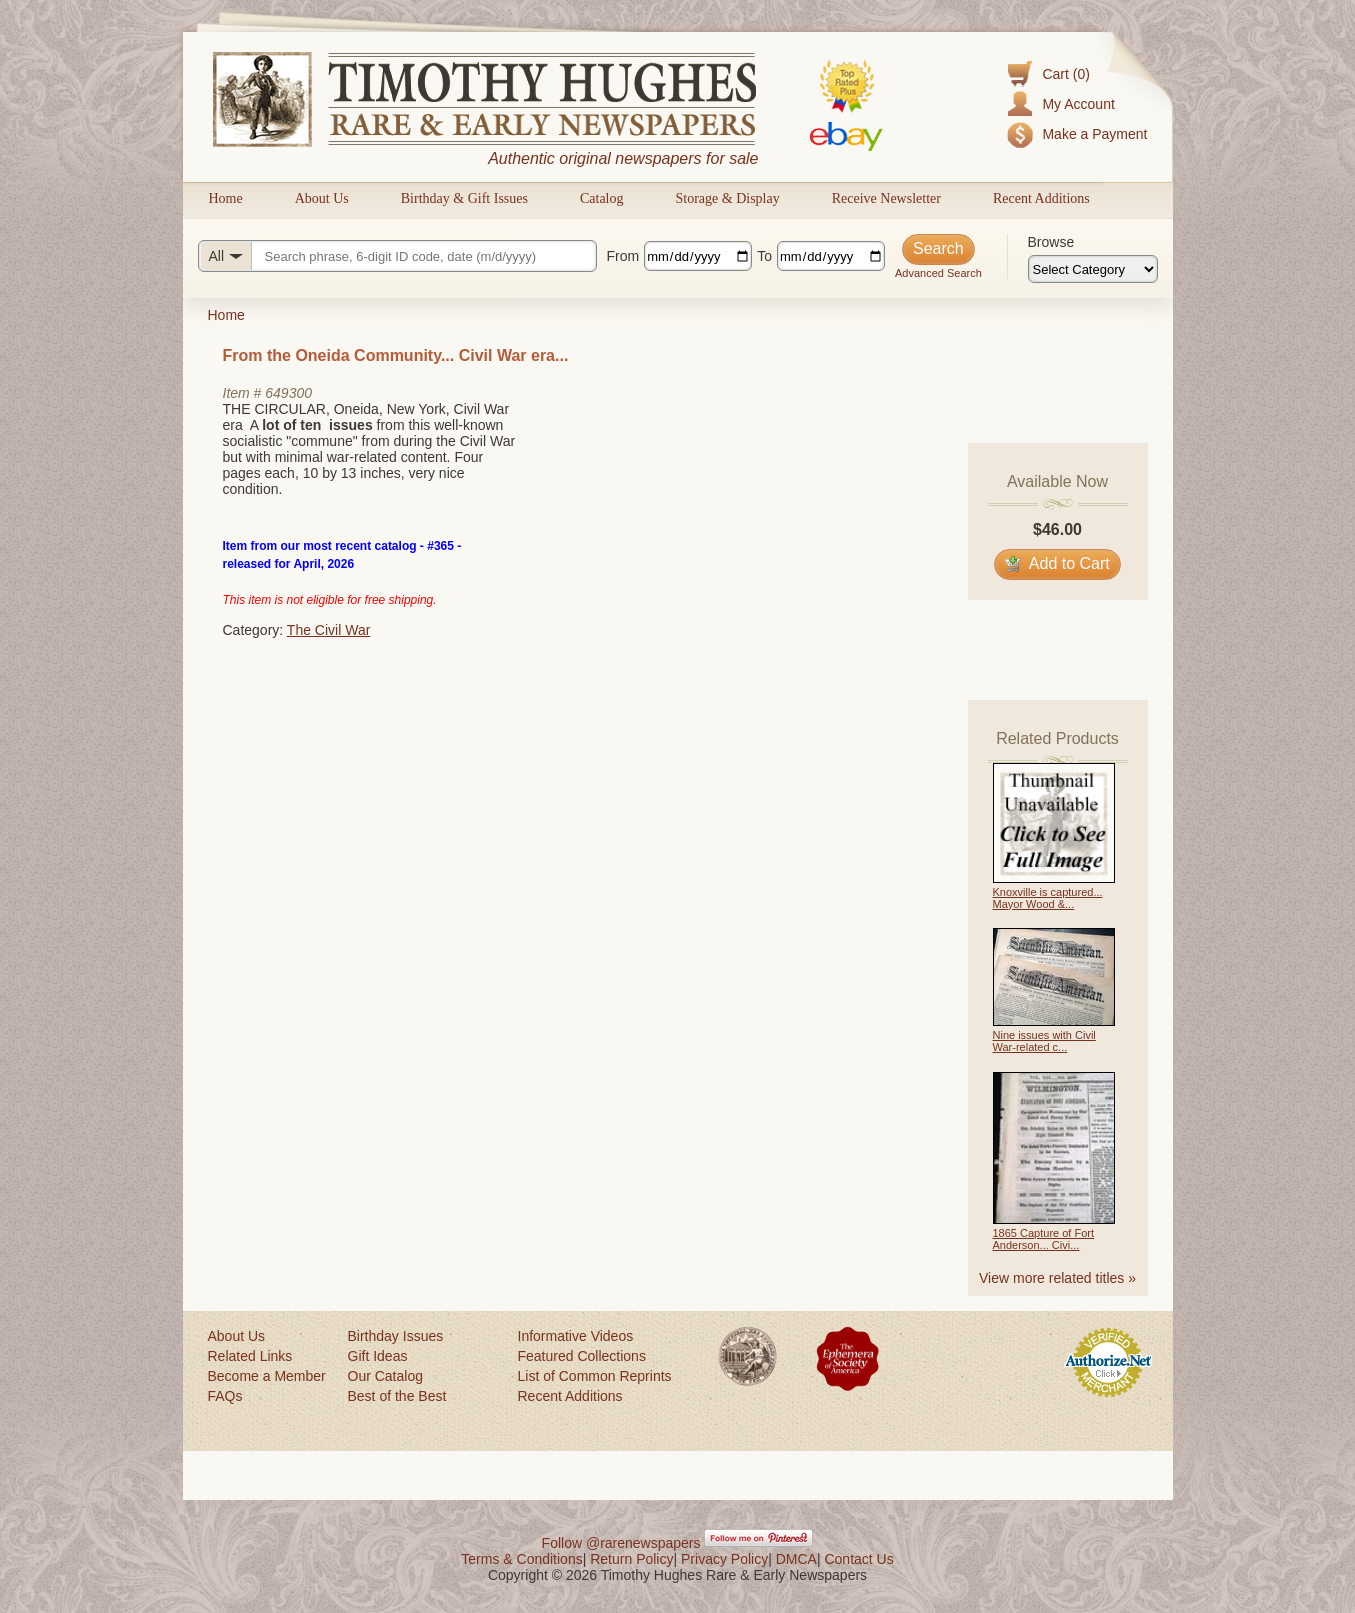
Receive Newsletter (886, 198)
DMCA (796, 1559)
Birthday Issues (396, 1336)
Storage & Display (727, 198)
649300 (288, 393)
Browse (1051, 242)
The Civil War (329, 630)
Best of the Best (397, 1396)
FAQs (225, 1396)
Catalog (602, 198)
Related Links (250, 1356)
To (764, 256)
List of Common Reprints (595, 1376)
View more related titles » (1057, 1278)
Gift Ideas (378, 1356)
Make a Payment (1094, 134)
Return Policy (631, 1559)
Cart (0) (1065, 74)
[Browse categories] (1093, 269)
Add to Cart (1057, 563)
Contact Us (858, 1559)
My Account (1078, 104)
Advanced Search (938, 273)
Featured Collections (582, 1356)
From (623, 256)
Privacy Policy (724, 1559)
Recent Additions (1041, 198)
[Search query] (397, 256)
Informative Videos (576, 1336)
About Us (322, 198)
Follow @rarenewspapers (621, 1543)
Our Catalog (385, 1376)
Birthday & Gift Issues (464, 198)
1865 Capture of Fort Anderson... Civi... (1044, 1239)
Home (226, 198)
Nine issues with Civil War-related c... (1044, 1041)
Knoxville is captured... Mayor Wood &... (1048, 898)
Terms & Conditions (521, 1559)
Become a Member (267, 1376)
